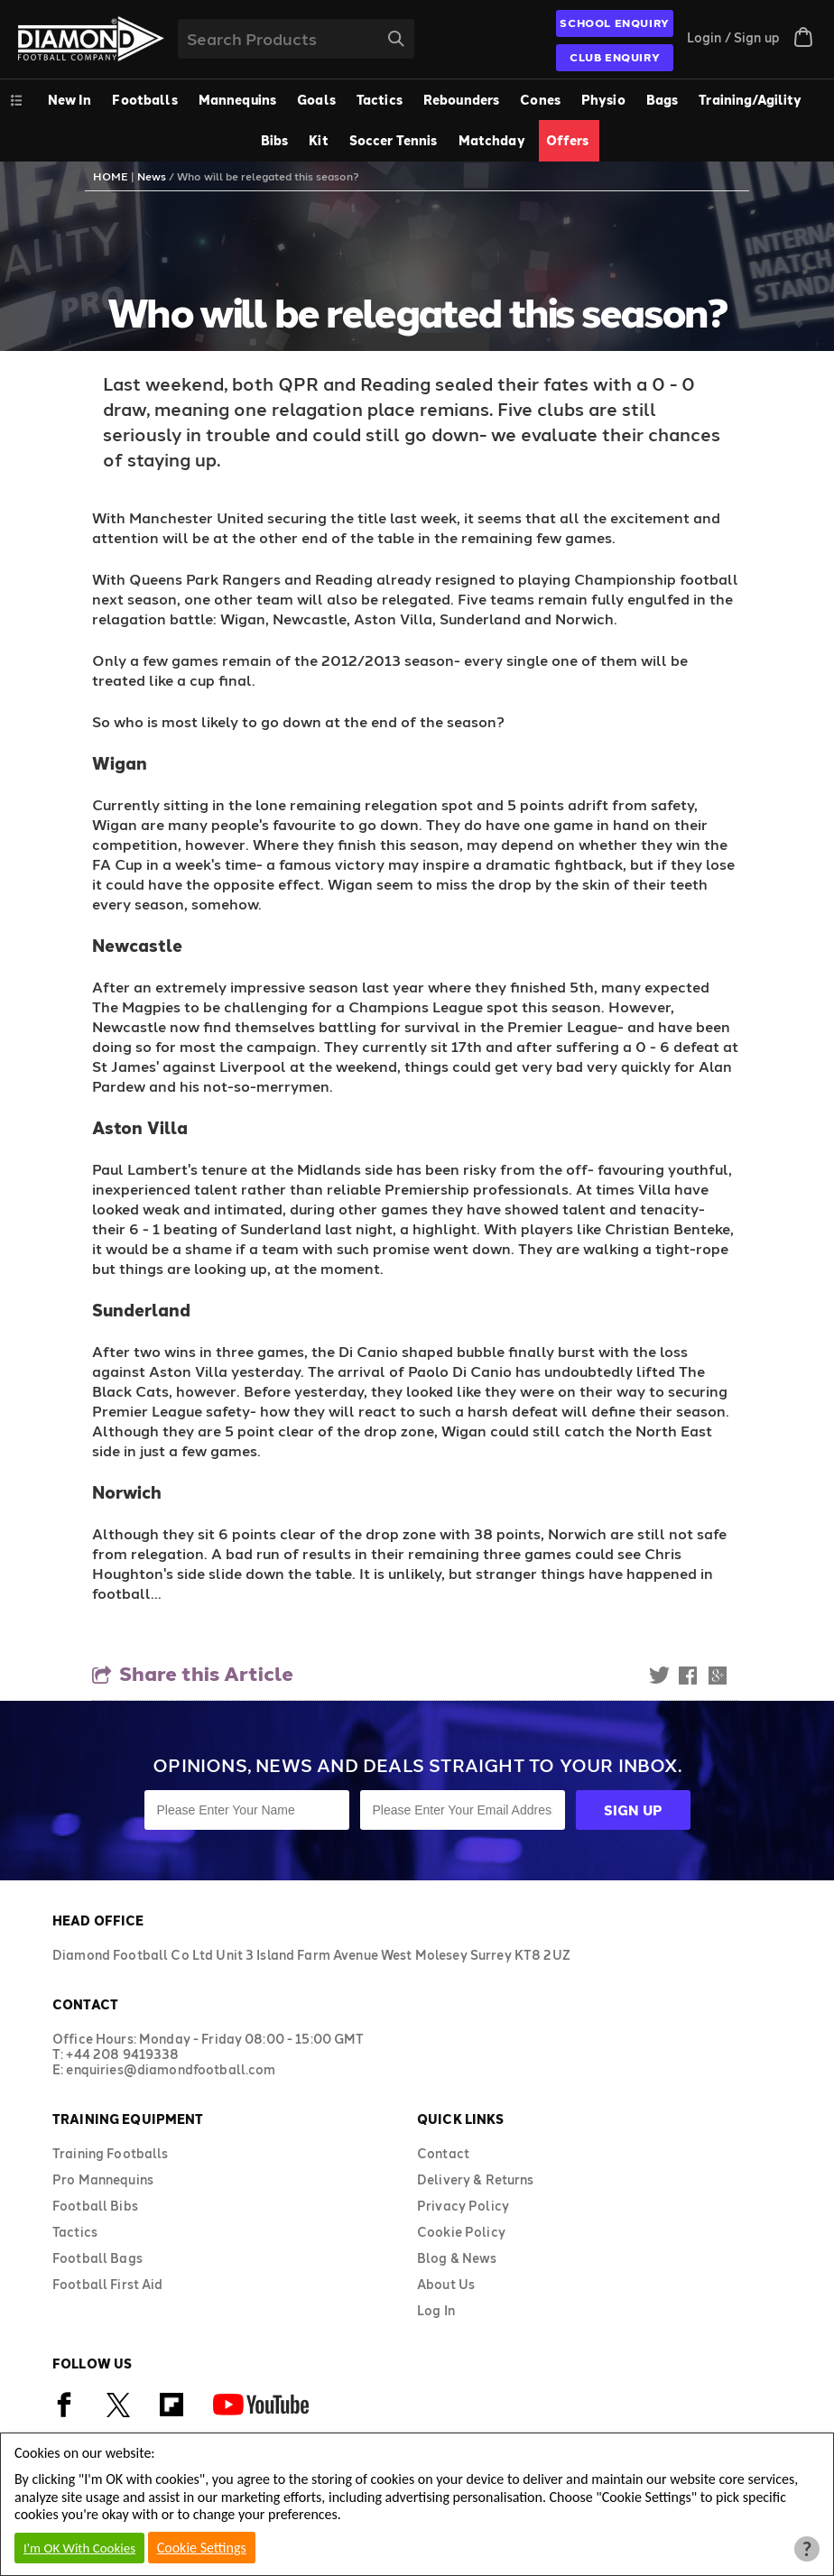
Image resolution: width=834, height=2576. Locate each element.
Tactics (380, 99)
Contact (443, 2153)
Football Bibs (95, 2205)
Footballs (144, 99)
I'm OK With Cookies (79, 2548)
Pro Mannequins (102, 2179)
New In (70, 99)
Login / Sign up (733, 37)
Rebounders (461, 99)
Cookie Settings (201, 2547)
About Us (446, 2284)
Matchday (492, 140)
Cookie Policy (461, 2231)
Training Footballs (110, 2153)
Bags (662, 99)
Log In (436, 2310)
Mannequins (237, 99)
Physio (603, 99)
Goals (316, 99)
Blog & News (457, 2258)
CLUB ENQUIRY (615, 57)
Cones (540, 99)
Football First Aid (107, 2284)
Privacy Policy (463, 2205)
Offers (567, 140)
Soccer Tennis (393, 140)
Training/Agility (750, 99)
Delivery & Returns (475, 2179)
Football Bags (97, 2258)
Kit (318, 140)
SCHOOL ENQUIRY (614, 22)
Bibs (275, 140)
